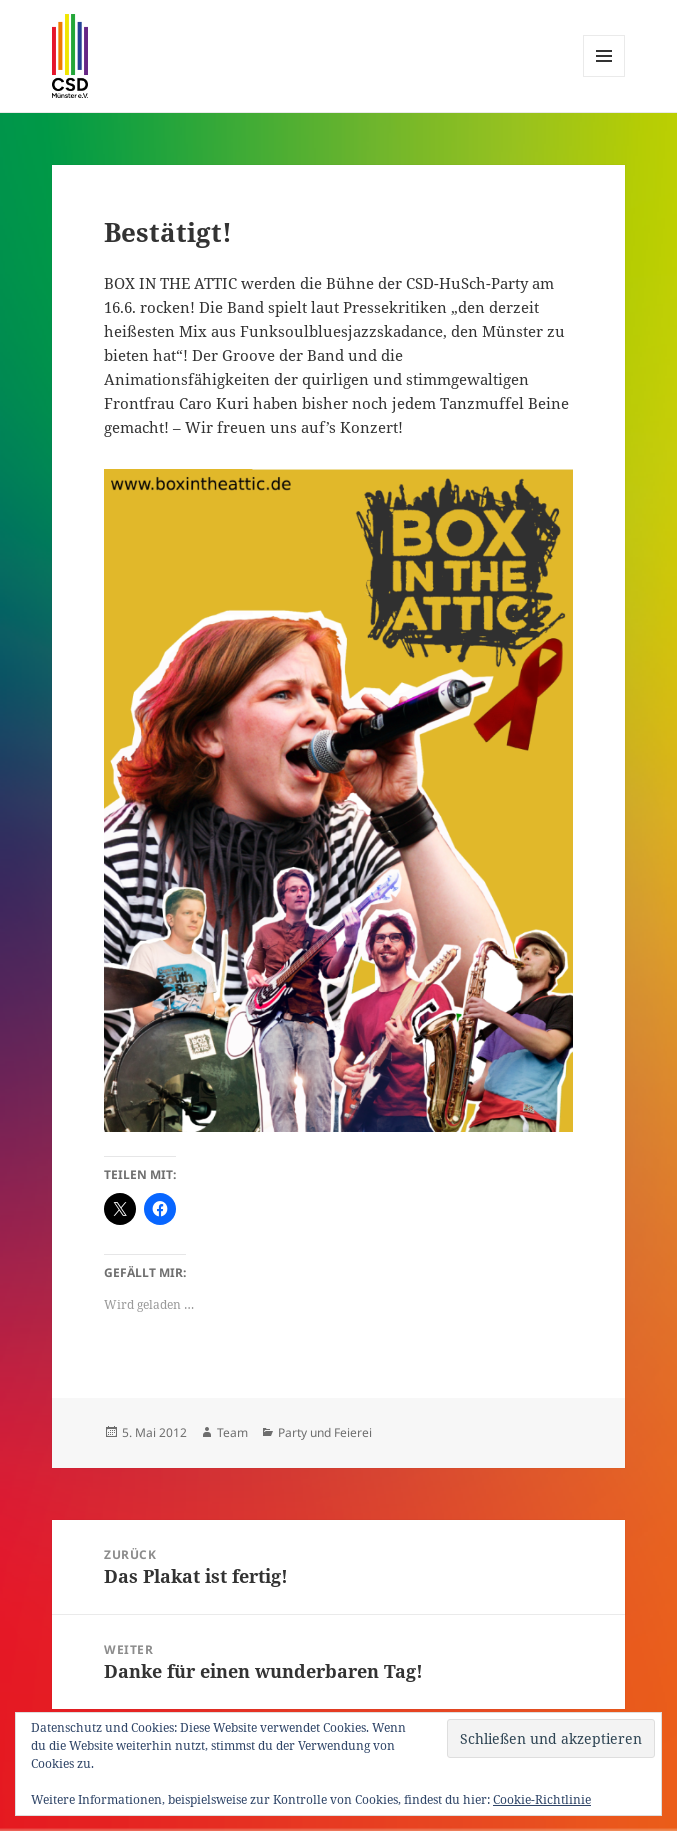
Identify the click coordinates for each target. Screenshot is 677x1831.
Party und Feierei (325, 1432)
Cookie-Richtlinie (542, 1799)
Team (232, 1432)
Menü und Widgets (604, 76)
